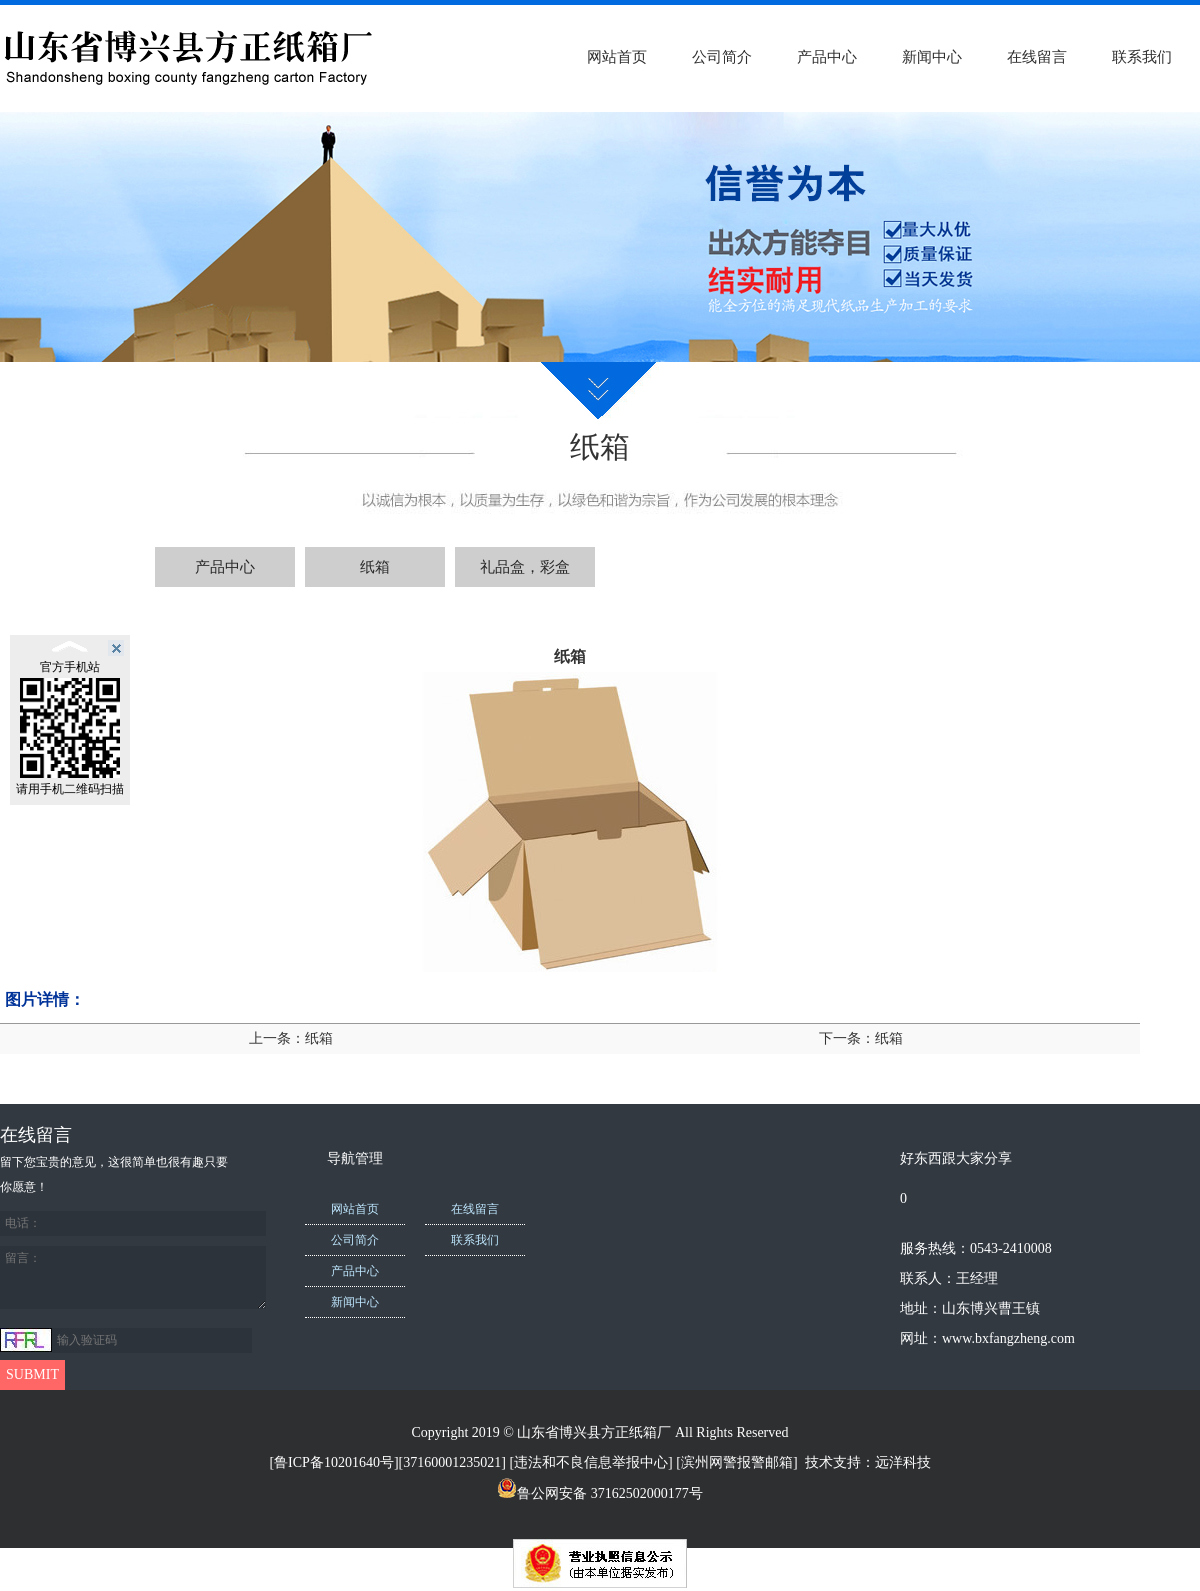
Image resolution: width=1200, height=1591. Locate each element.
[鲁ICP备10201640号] (333, 1462)
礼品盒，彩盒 (525, 567)
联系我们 (1142, 57)
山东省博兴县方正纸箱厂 (594, 1432)
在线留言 (1037, 57)
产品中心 (827, 57)
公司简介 (722, 57)
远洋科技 (903, 1462)
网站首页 (617, 57)
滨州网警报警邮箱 (737, 1462)
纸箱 (375, 567)
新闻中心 (932, 57)
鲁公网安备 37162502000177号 (600, 1493)
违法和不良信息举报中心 (591, 1462)
